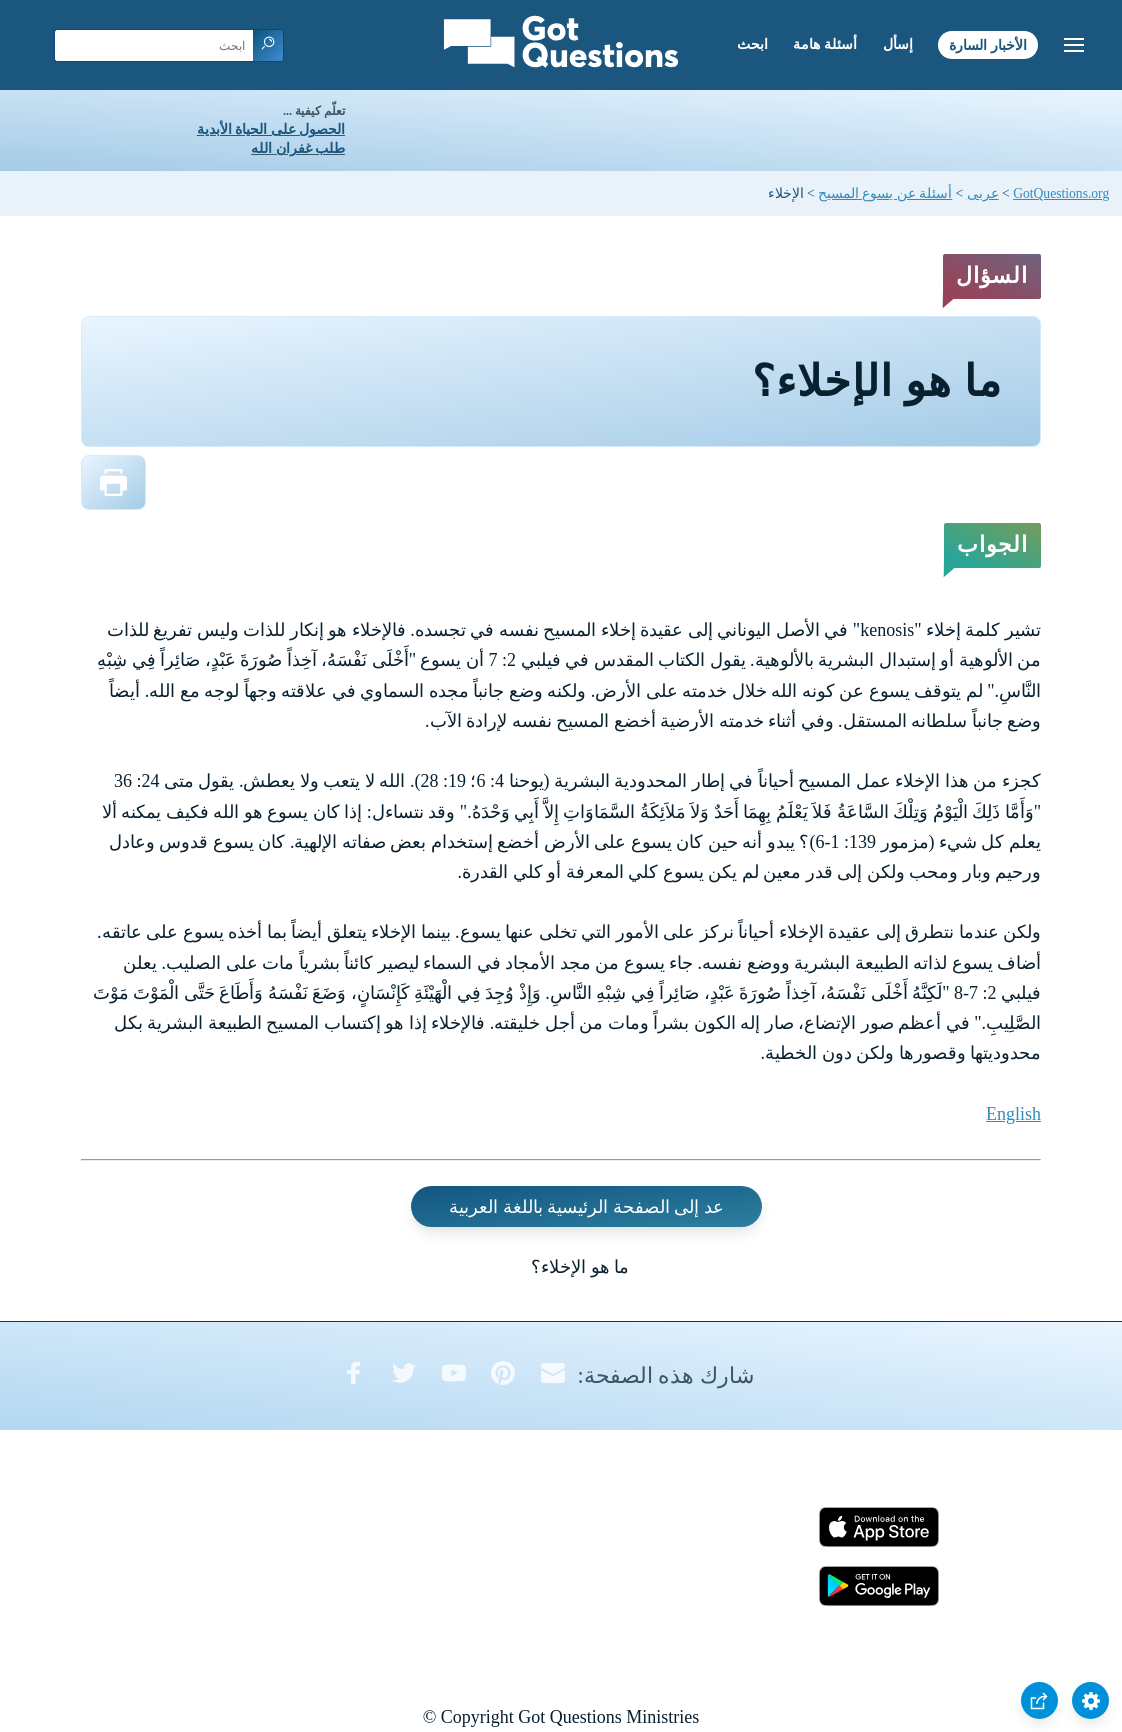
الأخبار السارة (988, 44)
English (1013, 1114)
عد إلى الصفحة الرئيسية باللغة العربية (586, 1207)
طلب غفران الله (298, 148)
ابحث (752, 44)
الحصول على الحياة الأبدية (271, 129)
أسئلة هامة (825, 44)
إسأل (898, 44)
